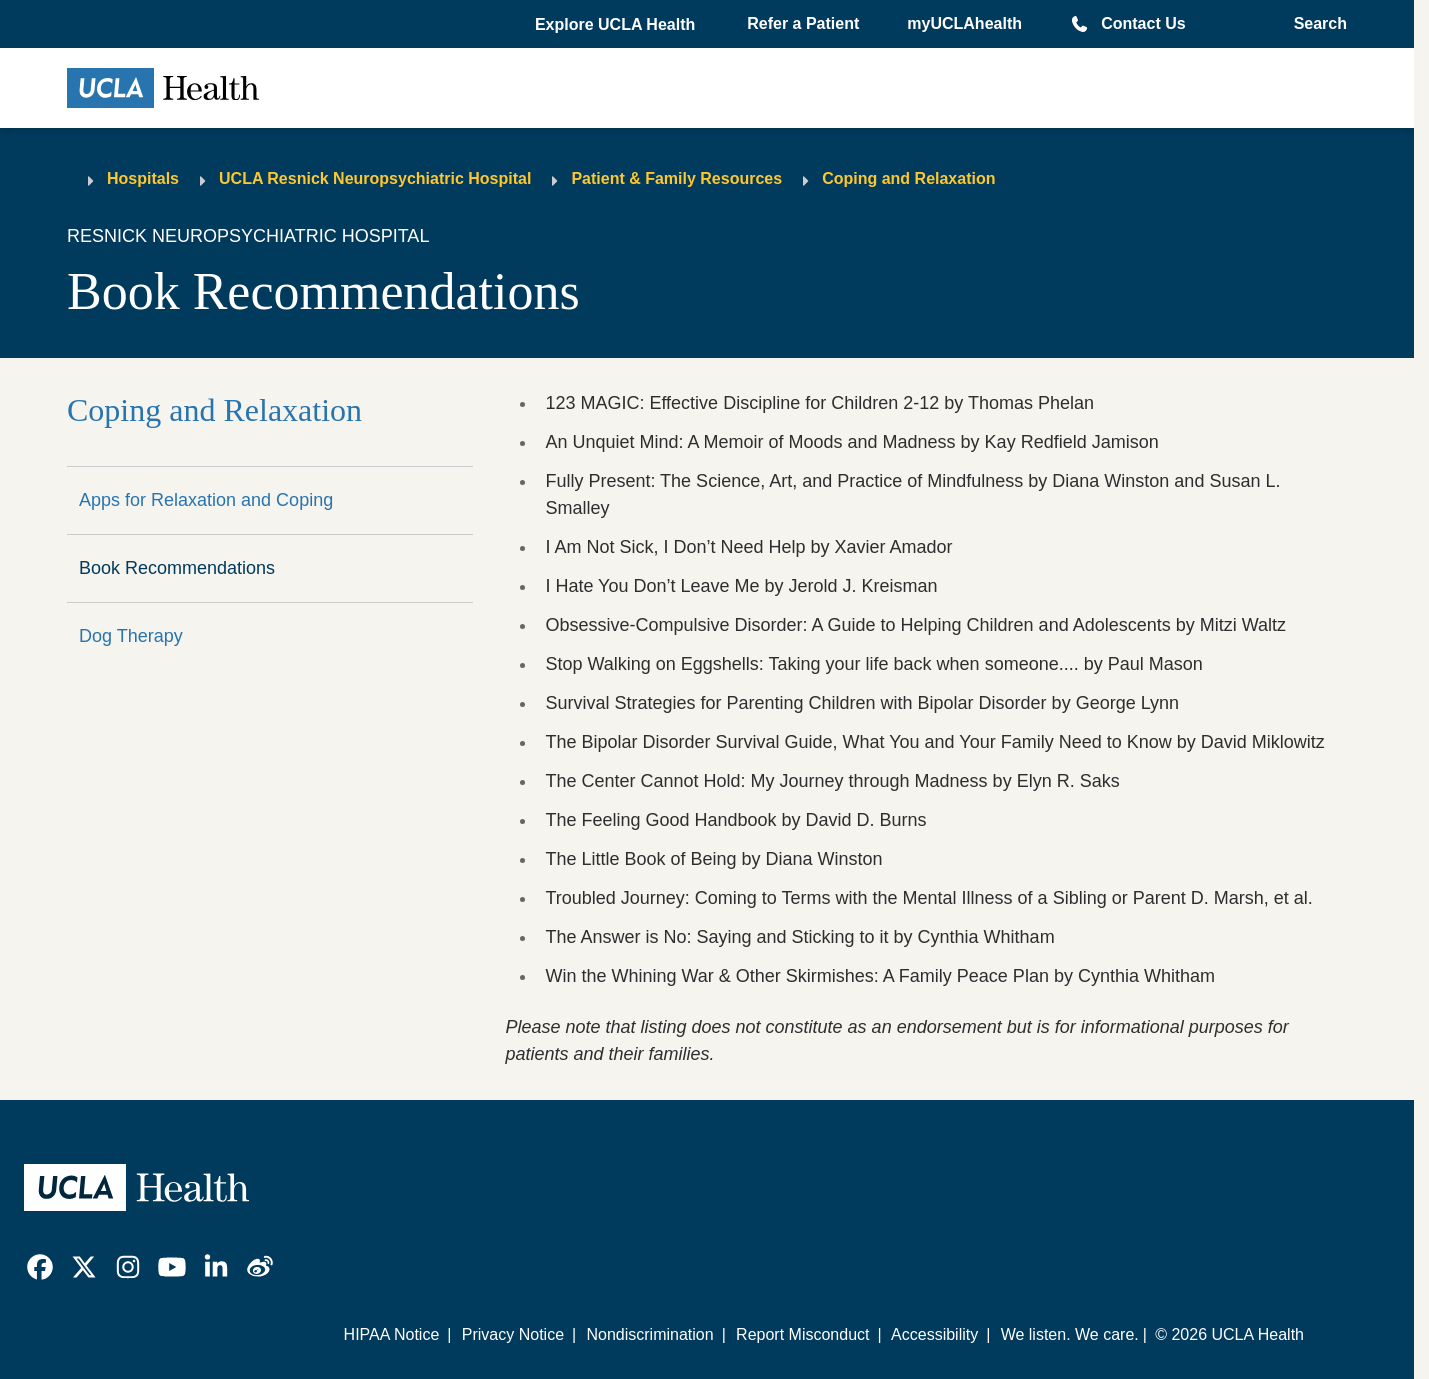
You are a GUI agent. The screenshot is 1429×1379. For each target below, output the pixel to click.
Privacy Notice (513, 1334)
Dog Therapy (131, 636)
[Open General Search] (1314, 24)
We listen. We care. (1070, 1334)
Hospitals (143, 178)
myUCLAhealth (964, 23)
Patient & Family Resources (676, 178)
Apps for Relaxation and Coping (206, 500)
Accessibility (934, 1334)
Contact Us (1143, 23)
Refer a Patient (803, 23)
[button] (617, 25)
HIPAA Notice (392, 1334)
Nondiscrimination (649, 1334)
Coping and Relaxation (908, 178)
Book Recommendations (177, 568)
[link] (40, 1267)
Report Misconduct (802, 1334)
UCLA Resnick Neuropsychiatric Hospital (375, 178)
